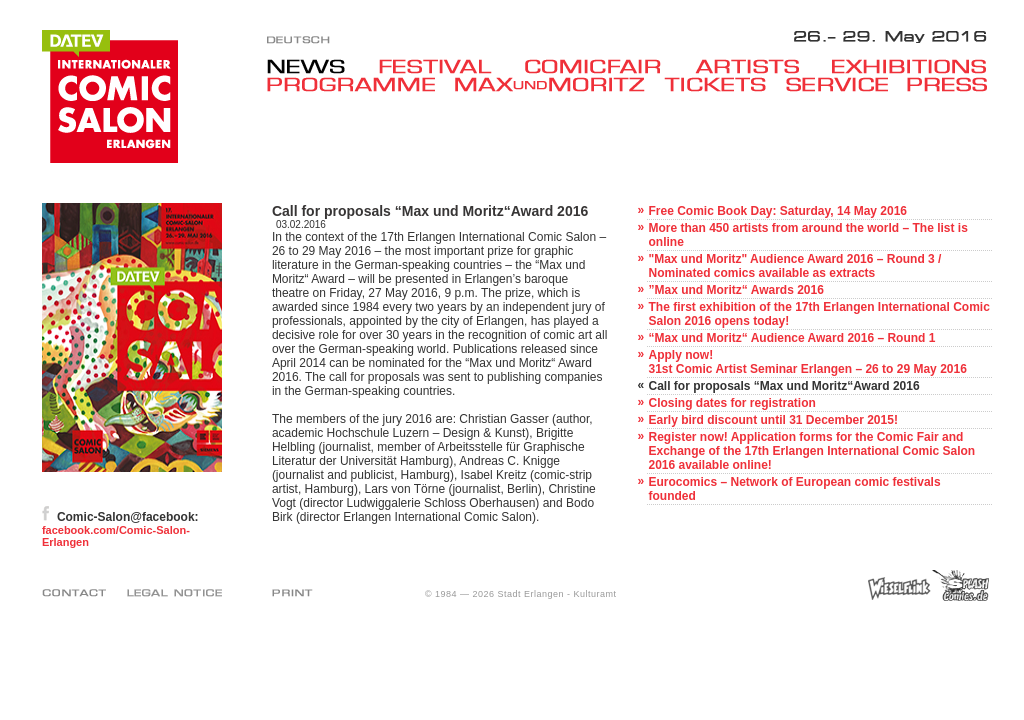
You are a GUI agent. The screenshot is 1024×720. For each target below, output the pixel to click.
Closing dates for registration (731, 403)
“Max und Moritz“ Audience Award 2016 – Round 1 (791, 338)
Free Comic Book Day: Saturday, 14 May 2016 (777, 211)
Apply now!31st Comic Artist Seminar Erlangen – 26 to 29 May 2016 (807, 362)
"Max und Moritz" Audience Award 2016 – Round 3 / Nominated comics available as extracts (794, 266)
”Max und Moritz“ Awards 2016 (735, 290)
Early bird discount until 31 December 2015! (772, 420)
